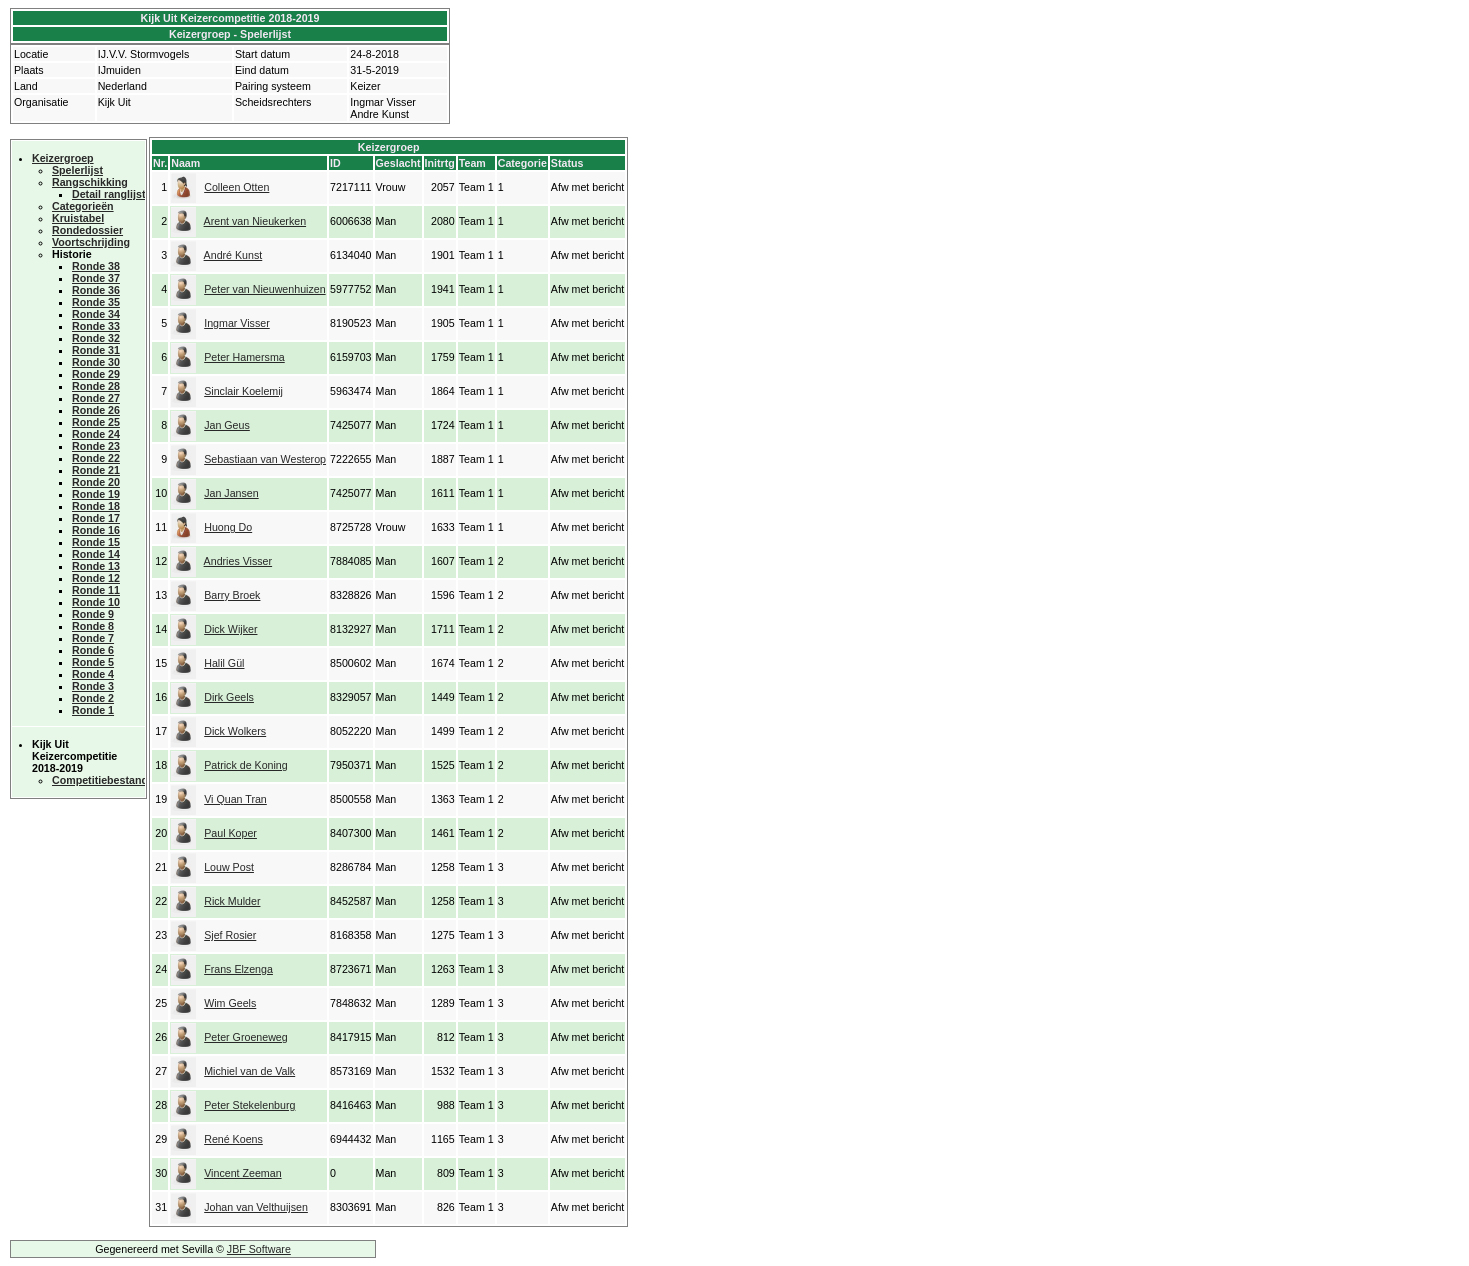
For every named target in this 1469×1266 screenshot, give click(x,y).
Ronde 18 (96, 506)
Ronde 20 (96, 482)
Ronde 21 (96, 470)
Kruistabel (78, 218)
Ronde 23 (96, 446)
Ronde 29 (96, 374)
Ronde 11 (96, 590)
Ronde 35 (96, 302)
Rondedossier (87, 230)
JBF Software (259, 1249)
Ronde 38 (96, 266)
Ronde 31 (96, 350)
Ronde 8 (93, 626)
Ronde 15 (96, 542)
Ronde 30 (96, 362)
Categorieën (83, 206)
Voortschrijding (91, 242)
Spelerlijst (77, 170)
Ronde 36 (96, 290)
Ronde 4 (93, 674)
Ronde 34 (96, 314)
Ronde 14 (96, 554)
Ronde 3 (93, 686)
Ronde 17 (96, 518)
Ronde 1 (93, 710)
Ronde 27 (96, 398)
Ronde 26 (96, 410)
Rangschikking (90, 182)
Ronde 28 (96, 386)
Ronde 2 (93, 698)
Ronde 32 (96, 338)
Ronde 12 (96, 578)
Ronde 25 (96, 422)
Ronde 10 (96, 602)
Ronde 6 (93, 650)
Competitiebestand (100, 780)
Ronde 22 (96, 458)
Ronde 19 (96, 494)
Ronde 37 (96, 278)
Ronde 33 (96, 326)
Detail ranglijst (108, 194)
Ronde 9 (93, 614)
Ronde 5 (93, 662)
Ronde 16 (96, 530)
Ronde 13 (96, 566)
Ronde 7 (93, 638)
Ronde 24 (96, 434)
